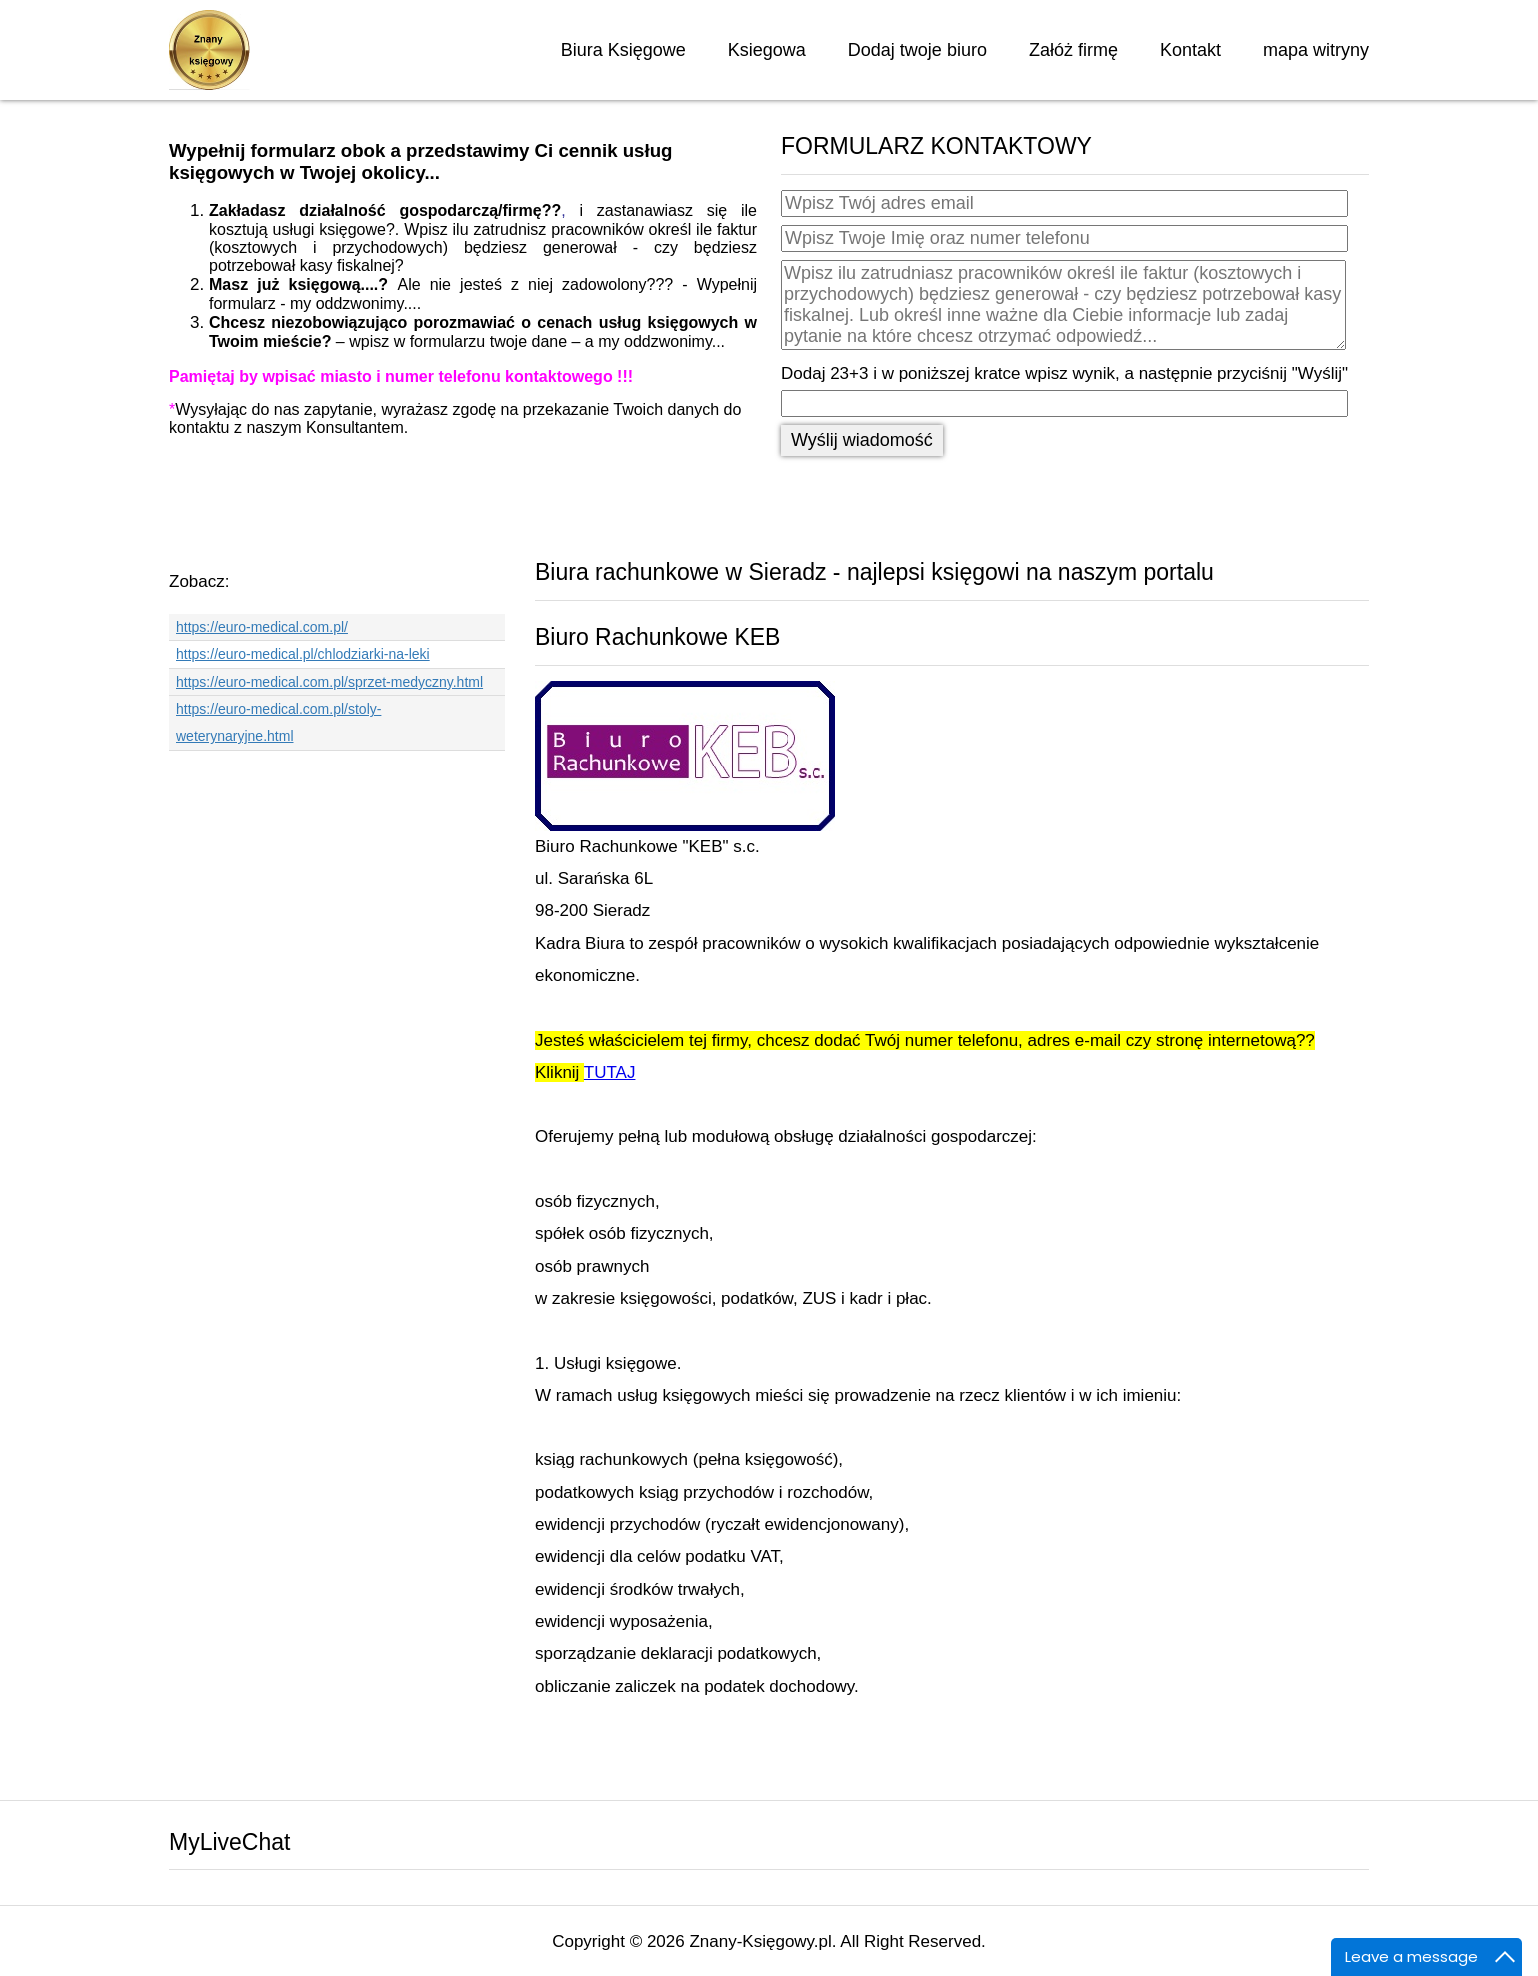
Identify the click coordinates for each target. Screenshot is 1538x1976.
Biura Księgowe (623, 50)
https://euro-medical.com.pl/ (262, 627)
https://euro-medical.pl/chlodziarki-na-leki (303, 654)
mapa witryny (1316, 50)
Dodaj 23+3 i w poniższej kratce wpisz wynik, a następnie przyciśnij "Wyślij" (1064, 373)
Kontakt (1190, 50)
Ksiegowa (767, 50)
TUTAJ (610, 1072)
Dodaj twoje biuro (917, 50)
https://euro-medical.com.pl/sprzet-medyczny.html (329, 682)
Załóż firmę (1073, 50)
